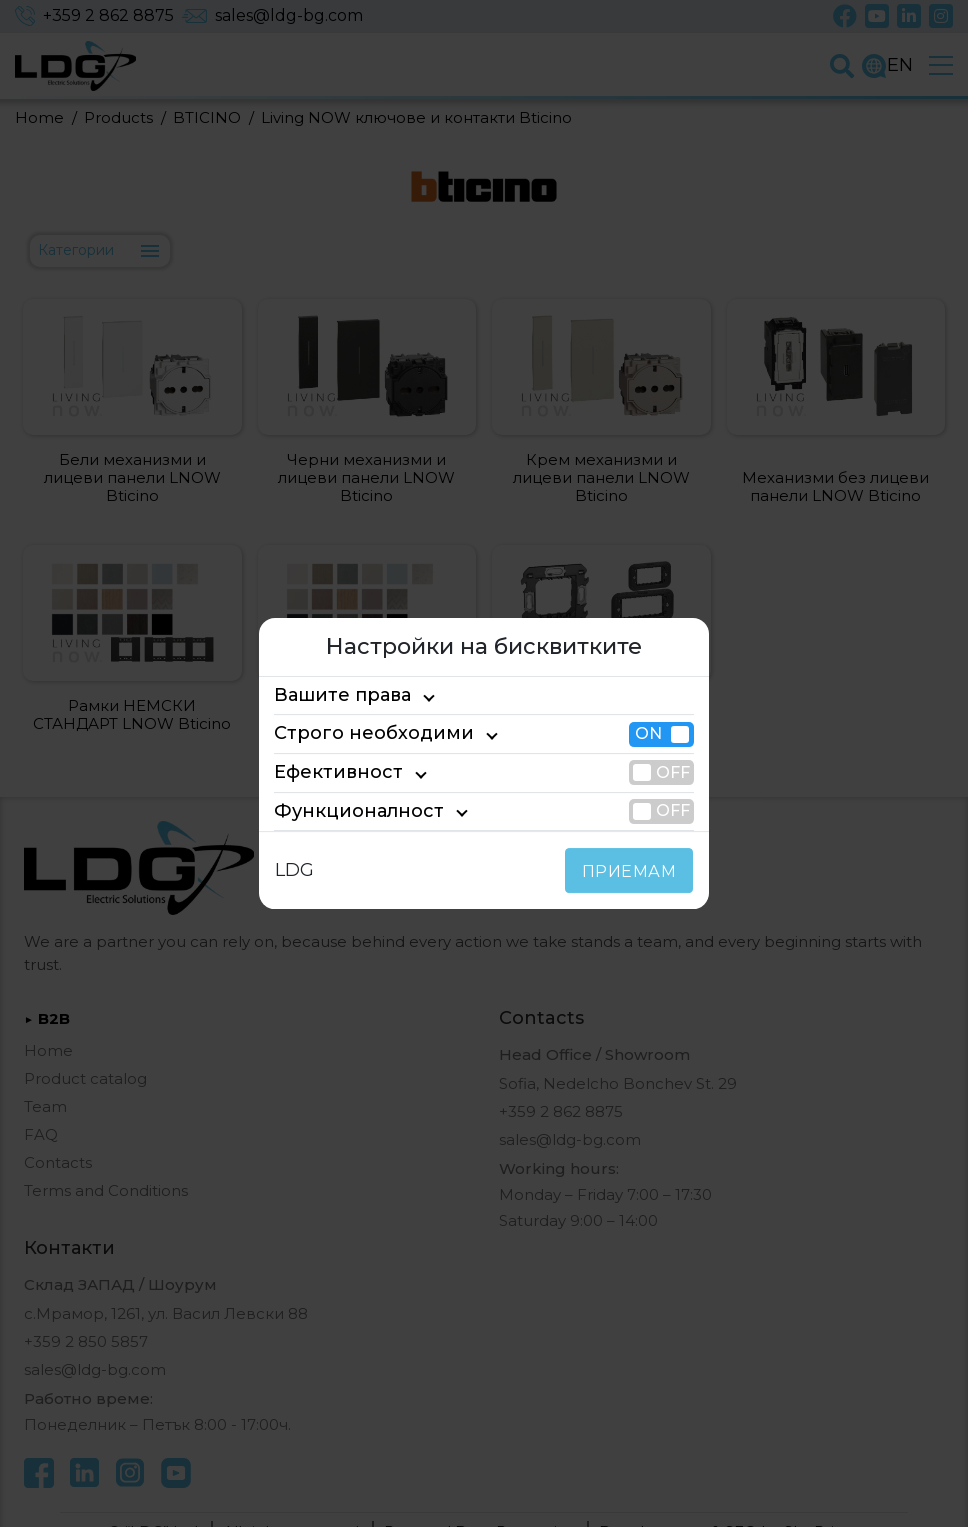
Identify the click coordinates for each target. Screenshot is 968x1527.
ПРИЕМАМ (633, 871)
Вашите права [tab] (333, 695)
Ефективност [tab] (329, 772)
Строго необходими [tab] (356, 734)
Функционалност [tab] (343, 811)
